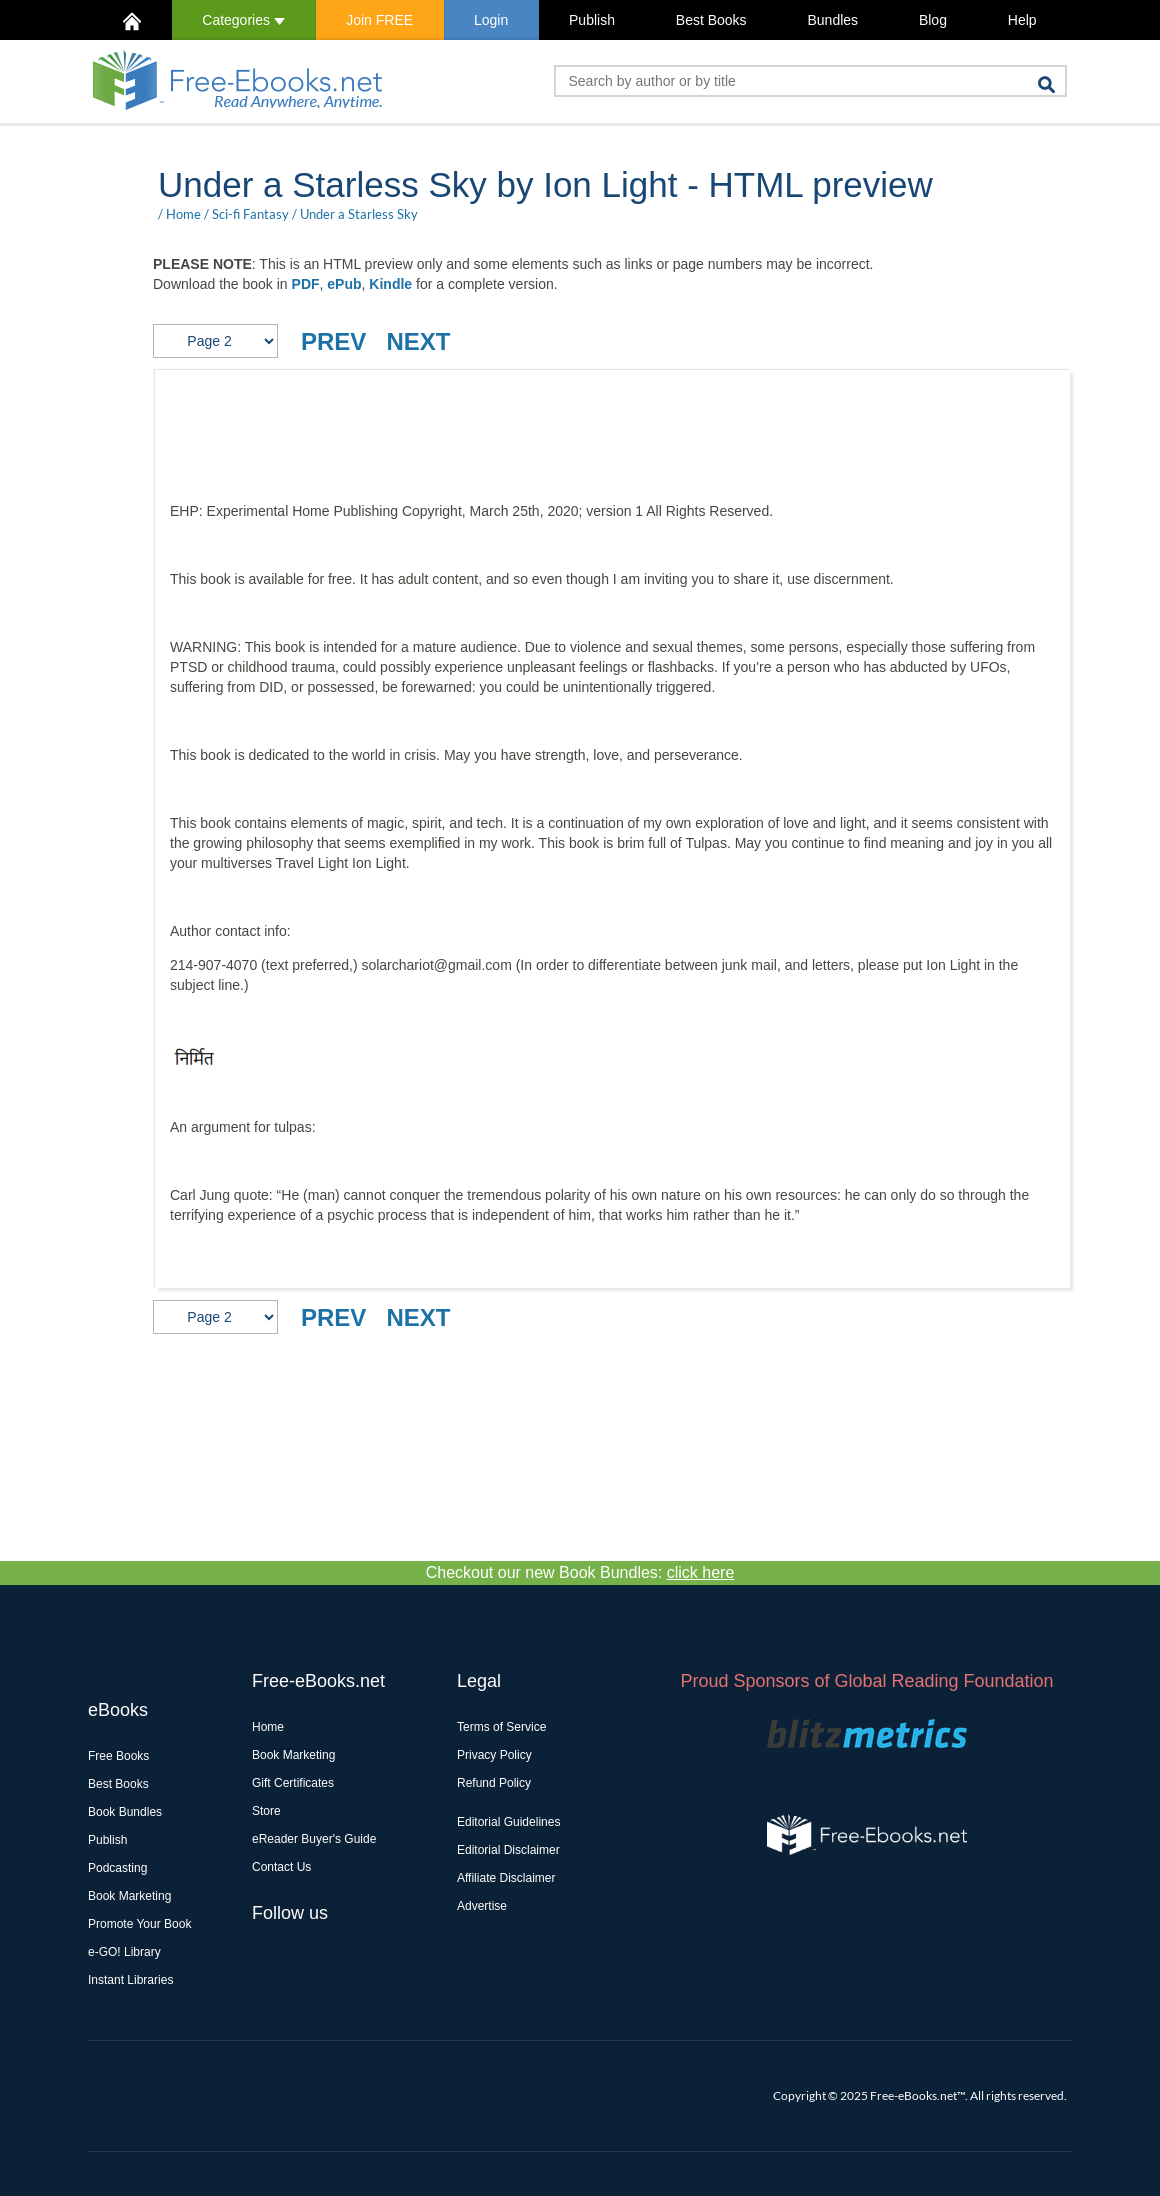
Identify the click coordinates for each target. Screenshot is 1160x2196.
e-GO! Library (124, 1952)
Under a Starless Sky (359, 214)
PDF (306, 284)
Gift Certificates (293, 1783)
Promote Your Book (139, 1924)
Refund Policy (494, 1783)
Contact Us (281, 1867)
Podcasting (117, 1868)
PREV (333, 341)
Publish (592, 20)
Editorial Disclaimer (508, 1850)
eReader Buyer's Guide (314, 1839)
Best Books (711, 20)
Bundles (832, 20)
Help (1022, 20)
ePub (344, 284)
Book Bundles (125, 1812)
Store (266, 1811)
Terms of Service (501, 1727)
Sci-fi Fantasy (250, 214)
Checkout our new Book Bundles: (580, 1572)
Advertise (482, 1906)
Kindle (390, 284)
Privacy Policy (494, 1755)
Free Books (118, 1756)
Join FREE (379, 20)
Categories (243, 20)
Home (183, 214)
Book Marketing (129, 1896)
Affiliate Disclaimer (506, 1878)
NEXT (418, 341)
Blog (933, 20)
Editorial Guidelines (508, 1822)
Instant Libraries (130, 1980)
